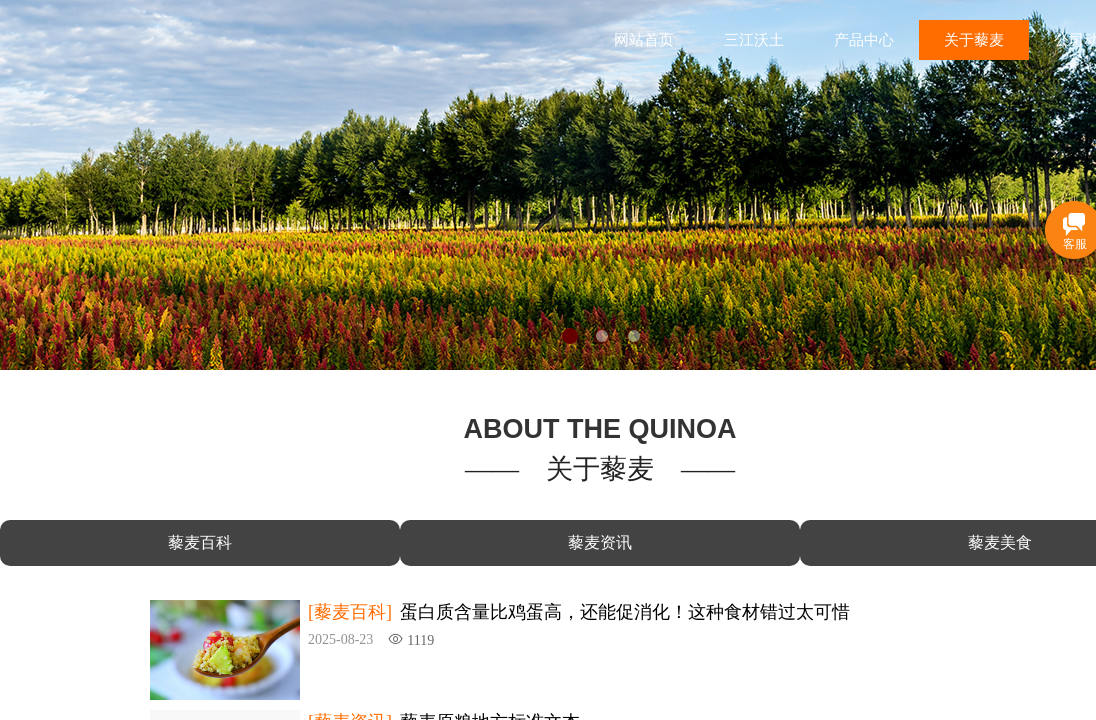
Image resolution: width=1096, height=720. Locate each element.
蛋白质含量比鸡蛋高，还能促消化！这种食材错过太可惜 (625, 612)
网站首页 (644, 40)
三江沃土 (754, 40)
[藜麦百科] (350, 612)
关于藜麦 (974, 40)
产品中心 (864, 40)
